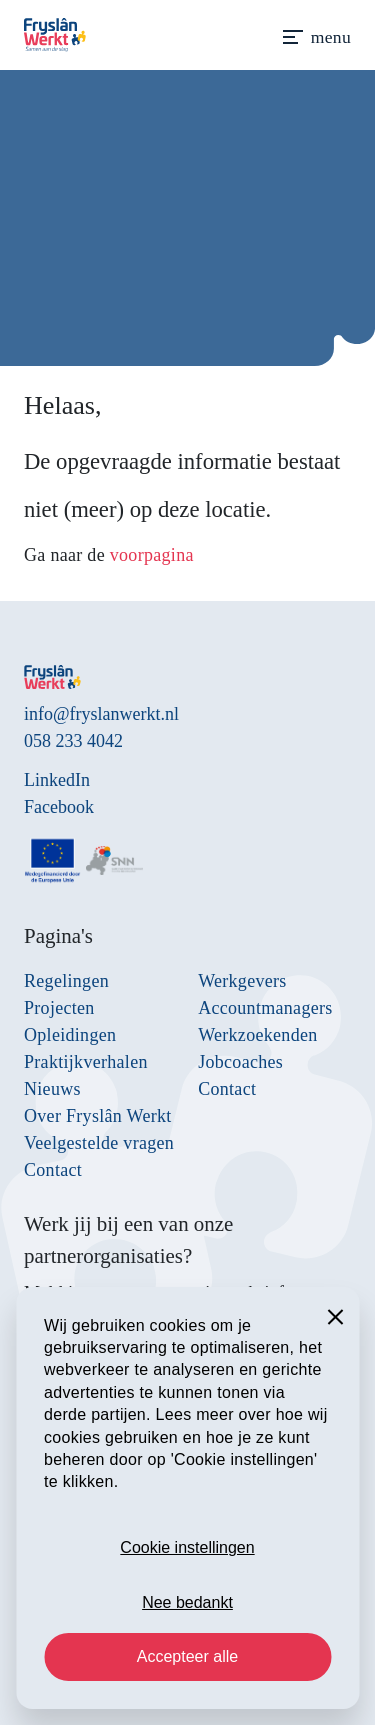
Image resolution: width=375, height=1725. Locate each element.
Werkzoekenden (257, 1035)
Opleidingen (70, 1035)
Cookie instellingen (187, 1547)
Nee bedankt (187, 1602)
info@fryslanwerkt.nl (101, 714)
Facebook (59, 807)
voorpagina (152, 555)
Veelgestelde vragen (99, 1143)
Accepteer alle (187, 1656)
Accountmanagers (265, 1008)
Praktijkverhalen (86, 1062)
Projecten (59, 1008)
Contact (53, 1170)
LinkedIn (57, 780)
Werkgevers (242, 981)
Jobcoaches (240, 1062)
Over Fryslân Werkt (98, 1116)
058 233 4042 (73, 741)
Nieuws (52, 1089)
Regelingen (66, 981)
